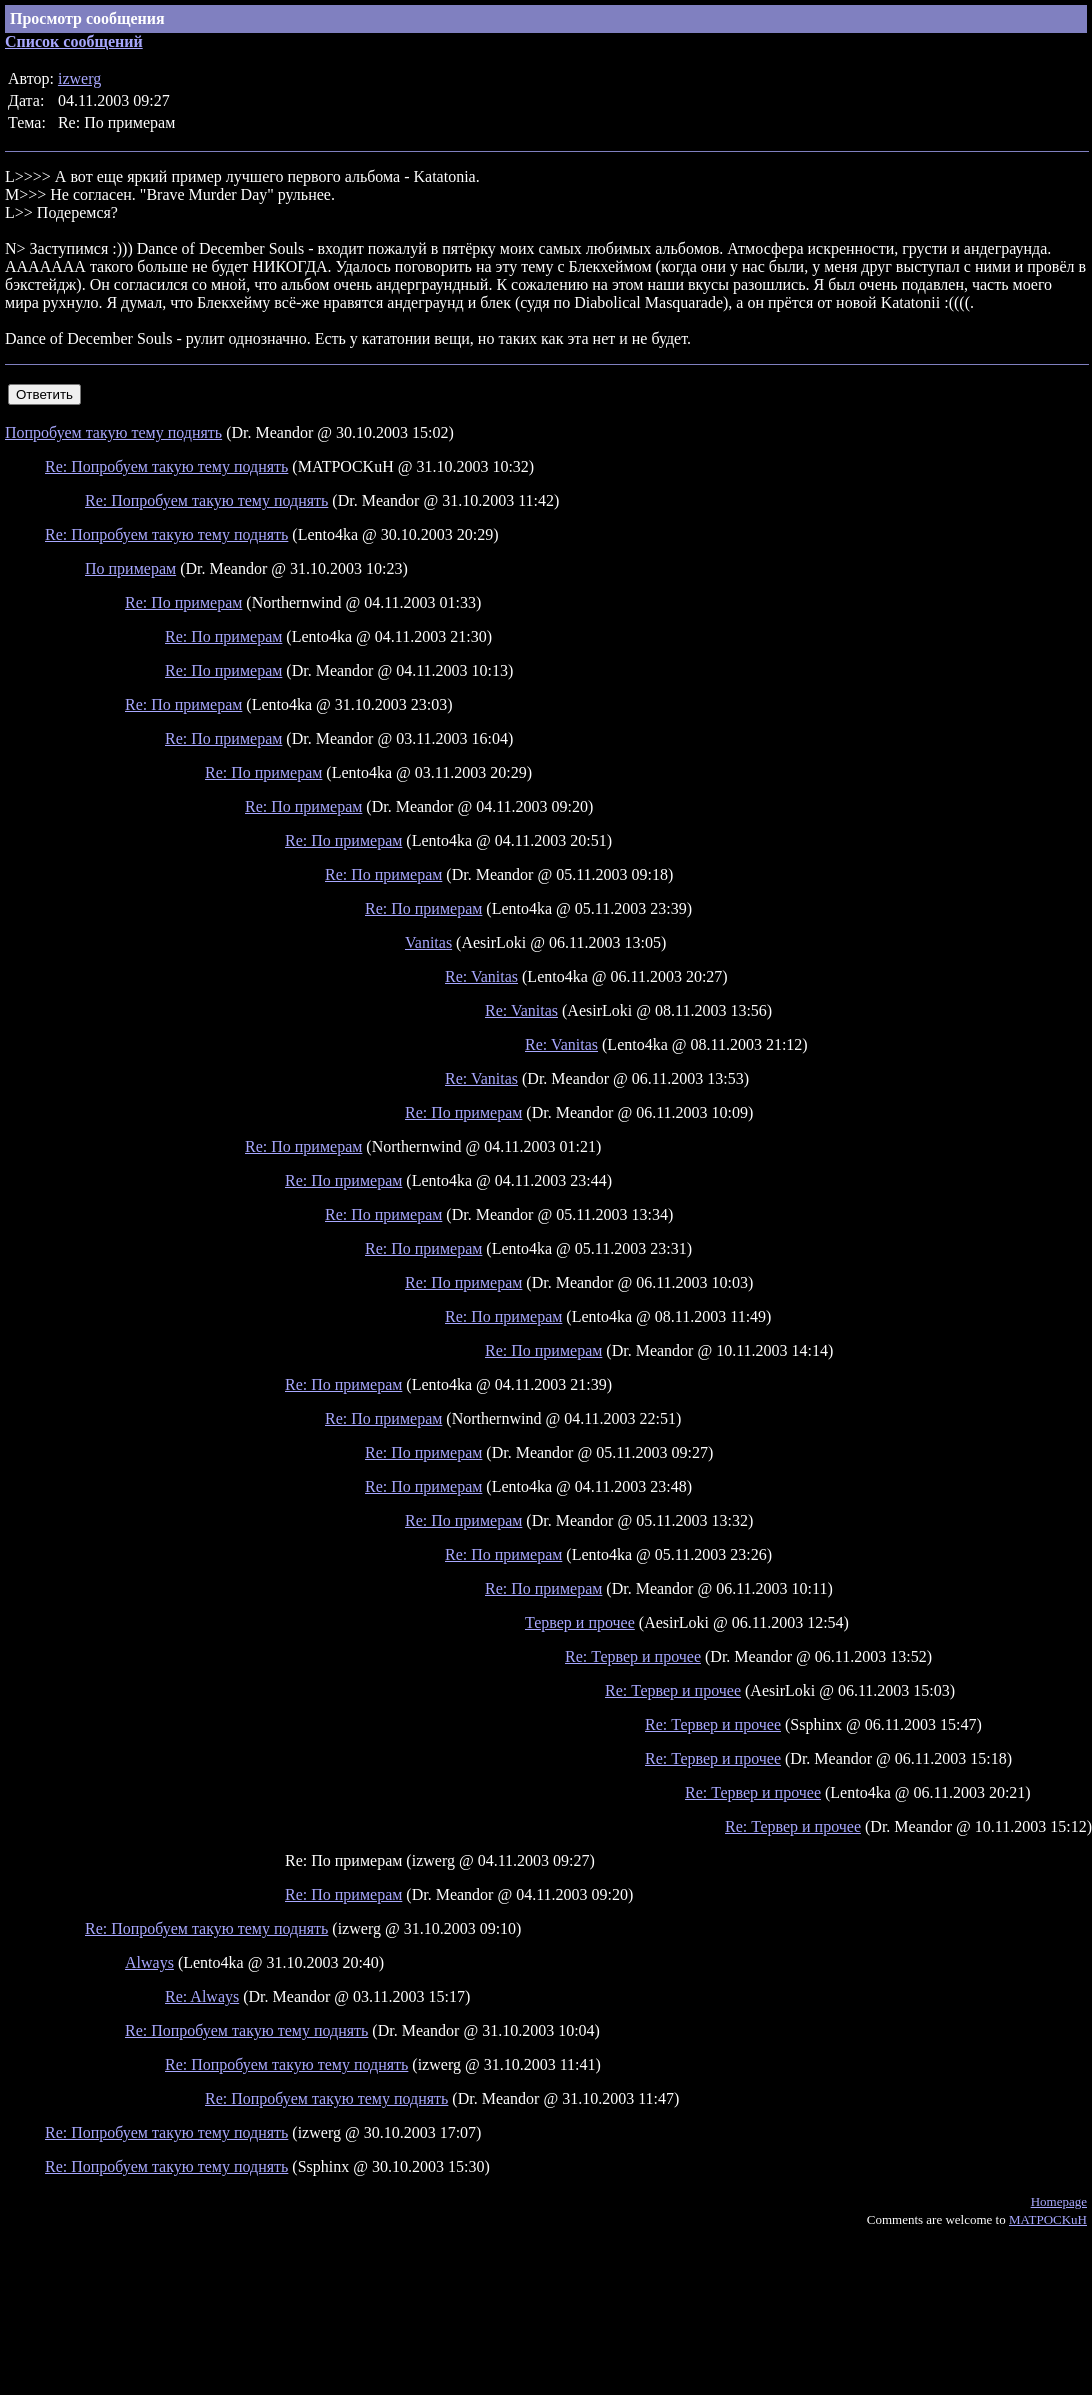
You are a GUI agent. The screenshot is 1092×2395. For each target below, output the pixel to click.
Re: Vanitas (481, 976)
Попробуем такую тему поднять (113, 432)
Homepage (1059, 2201)
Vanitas (428, 942)
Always (149, 1962)
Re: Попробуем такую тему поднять (166, 466)
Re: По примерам (183, 602)
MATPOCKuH (1048, 2219)
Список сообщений (74, 41)
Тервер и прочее (580, 1622)
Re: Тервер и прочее (633, 1656)
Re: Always (202, 1996)
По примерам (130, 568)
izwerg (79, 78)
